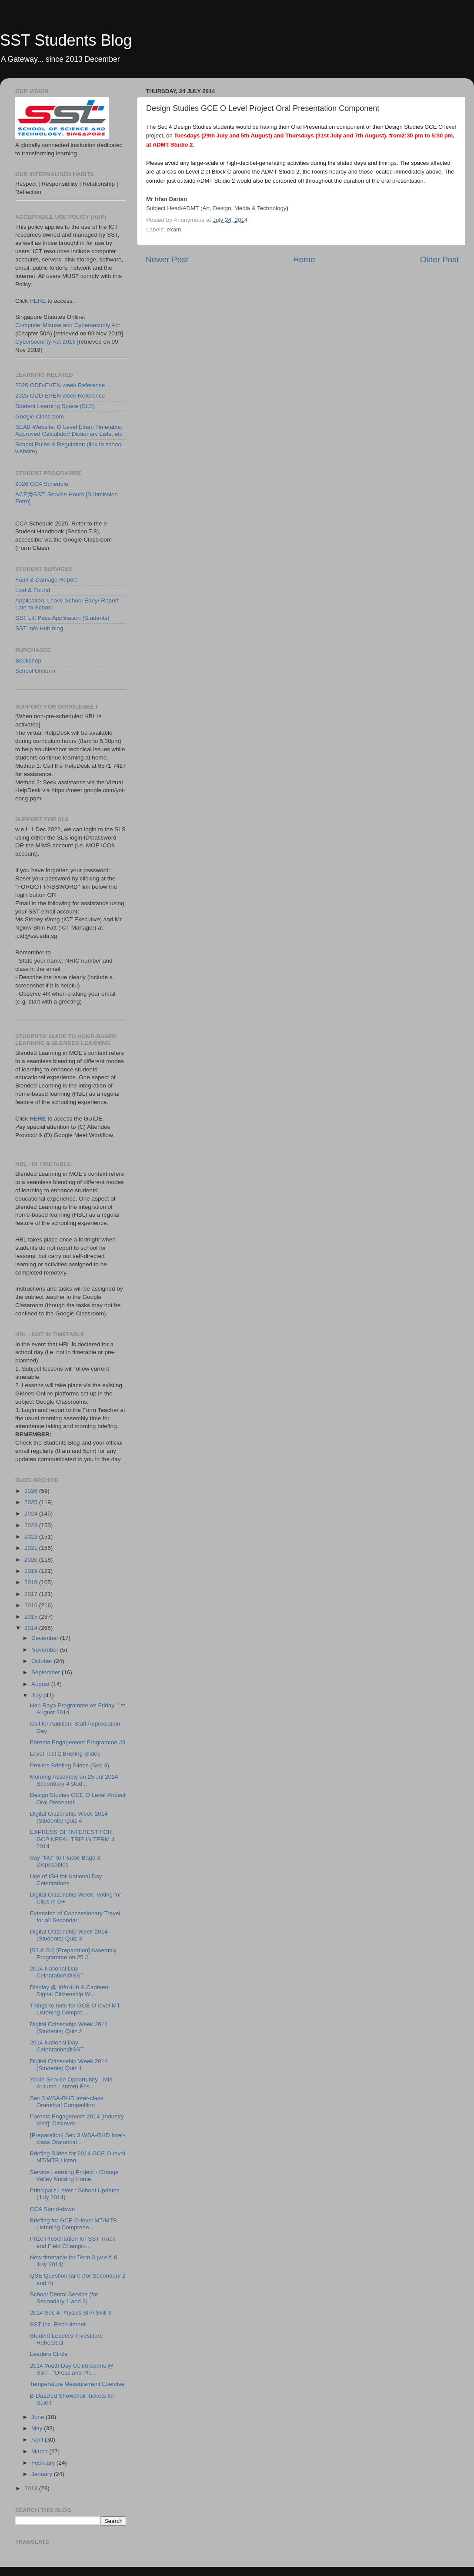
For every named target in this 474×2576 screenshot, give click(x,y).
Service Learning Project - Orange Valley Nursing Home (74, 2175)
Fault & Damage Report (46, 579)
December (45, 1638)
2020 (31, 1559)
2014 (31, 1628)
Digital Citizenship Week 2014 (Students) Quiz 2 (69, 2027)
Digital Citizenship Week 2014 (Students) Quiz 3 (69, 1935)
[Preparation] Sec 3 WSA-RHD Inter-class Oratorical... (77, 2138)
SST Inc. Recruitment (58, 2324)
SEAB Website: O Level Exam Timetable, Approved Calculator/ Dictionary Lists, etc (69, 430)
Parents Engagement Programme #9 (78, 1742)
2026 (31, 1491)
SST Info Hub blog (39, 628)
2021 (31, 1548)
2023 (31, 1525)
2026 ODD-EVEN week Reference (60, 385)
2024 (31, 1513)
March (40, 2451)
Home (304, 259)
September (46, 1672)
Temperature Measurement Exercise (77, 2384)
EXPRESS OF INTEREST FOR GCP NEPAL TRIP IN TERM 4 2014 (72, 1839)
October (42, 1661)
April (38, 2439)
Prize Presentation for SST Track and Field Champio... (72, 2242)
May (37, 2428)
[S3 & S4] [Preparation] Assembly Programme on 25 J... (73, 1953)
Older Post (439, 259)
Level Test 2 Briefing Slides (65, 1753)
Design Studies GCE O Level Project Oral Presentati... (78, 1798)
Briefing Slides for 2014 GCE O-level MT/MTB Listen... (77, 2157)
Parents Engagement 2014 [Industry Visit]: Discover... (77, 2120)
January (42, 2474)
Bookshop (28, 660)
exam (174, 229)
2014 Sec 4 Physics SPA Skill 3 (70, 2312)
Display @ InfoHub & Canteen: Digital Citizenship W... (70, 1990)
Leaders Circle (49, 2354)
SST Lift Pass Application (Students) (62, 618)
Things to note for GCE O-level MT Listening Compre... (75, 2009)
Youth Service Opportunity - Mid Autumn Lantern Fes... (71, 2083)
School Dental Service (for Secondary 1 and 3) (64, 2298)
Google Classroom (39, 416)
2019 (31, 1571)
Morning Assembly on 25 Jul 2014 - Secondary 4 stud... (76, 1780)
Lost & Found (32, 590)
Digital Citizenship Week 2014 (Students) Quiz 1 (69, 2064)
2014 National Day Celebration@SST (57, 1972)
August (41, 1684)
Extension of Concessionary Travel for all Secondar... (75, 1917)
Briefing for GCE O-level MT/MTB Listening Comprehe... (73, 2224)
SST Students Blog (66, 40)
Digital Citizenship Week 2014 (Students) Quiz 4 (69, 1817)
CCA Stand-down (52, 2209)
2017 (31, 1594)
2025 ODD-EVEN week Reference (60, 395)
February (44, 2462)
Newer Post (167, 259)
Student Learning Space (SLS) (55, 406)
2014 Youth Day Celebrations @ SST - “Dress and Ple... (71, 2369)
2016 (31, 1605)
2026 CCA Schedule (41, 484)
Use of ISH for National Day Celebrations (66, 1880)
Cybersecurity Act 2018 (45, 341)
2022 (31, 1536)
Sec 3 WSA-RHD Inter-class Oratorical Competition (66, 2101)
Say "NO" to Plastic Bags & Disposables (65, 1861)
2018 (31, 1582)
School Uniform (35, 671)
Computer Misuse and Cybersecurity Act (67, 325)
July (37, 1695)
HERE (38, 301)
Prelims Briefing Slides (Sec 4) (69, 1765)
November (45, 1649)
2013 (31, 2488)
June (38, 2417)
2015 (31, 1616)
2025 (31, 1502)
